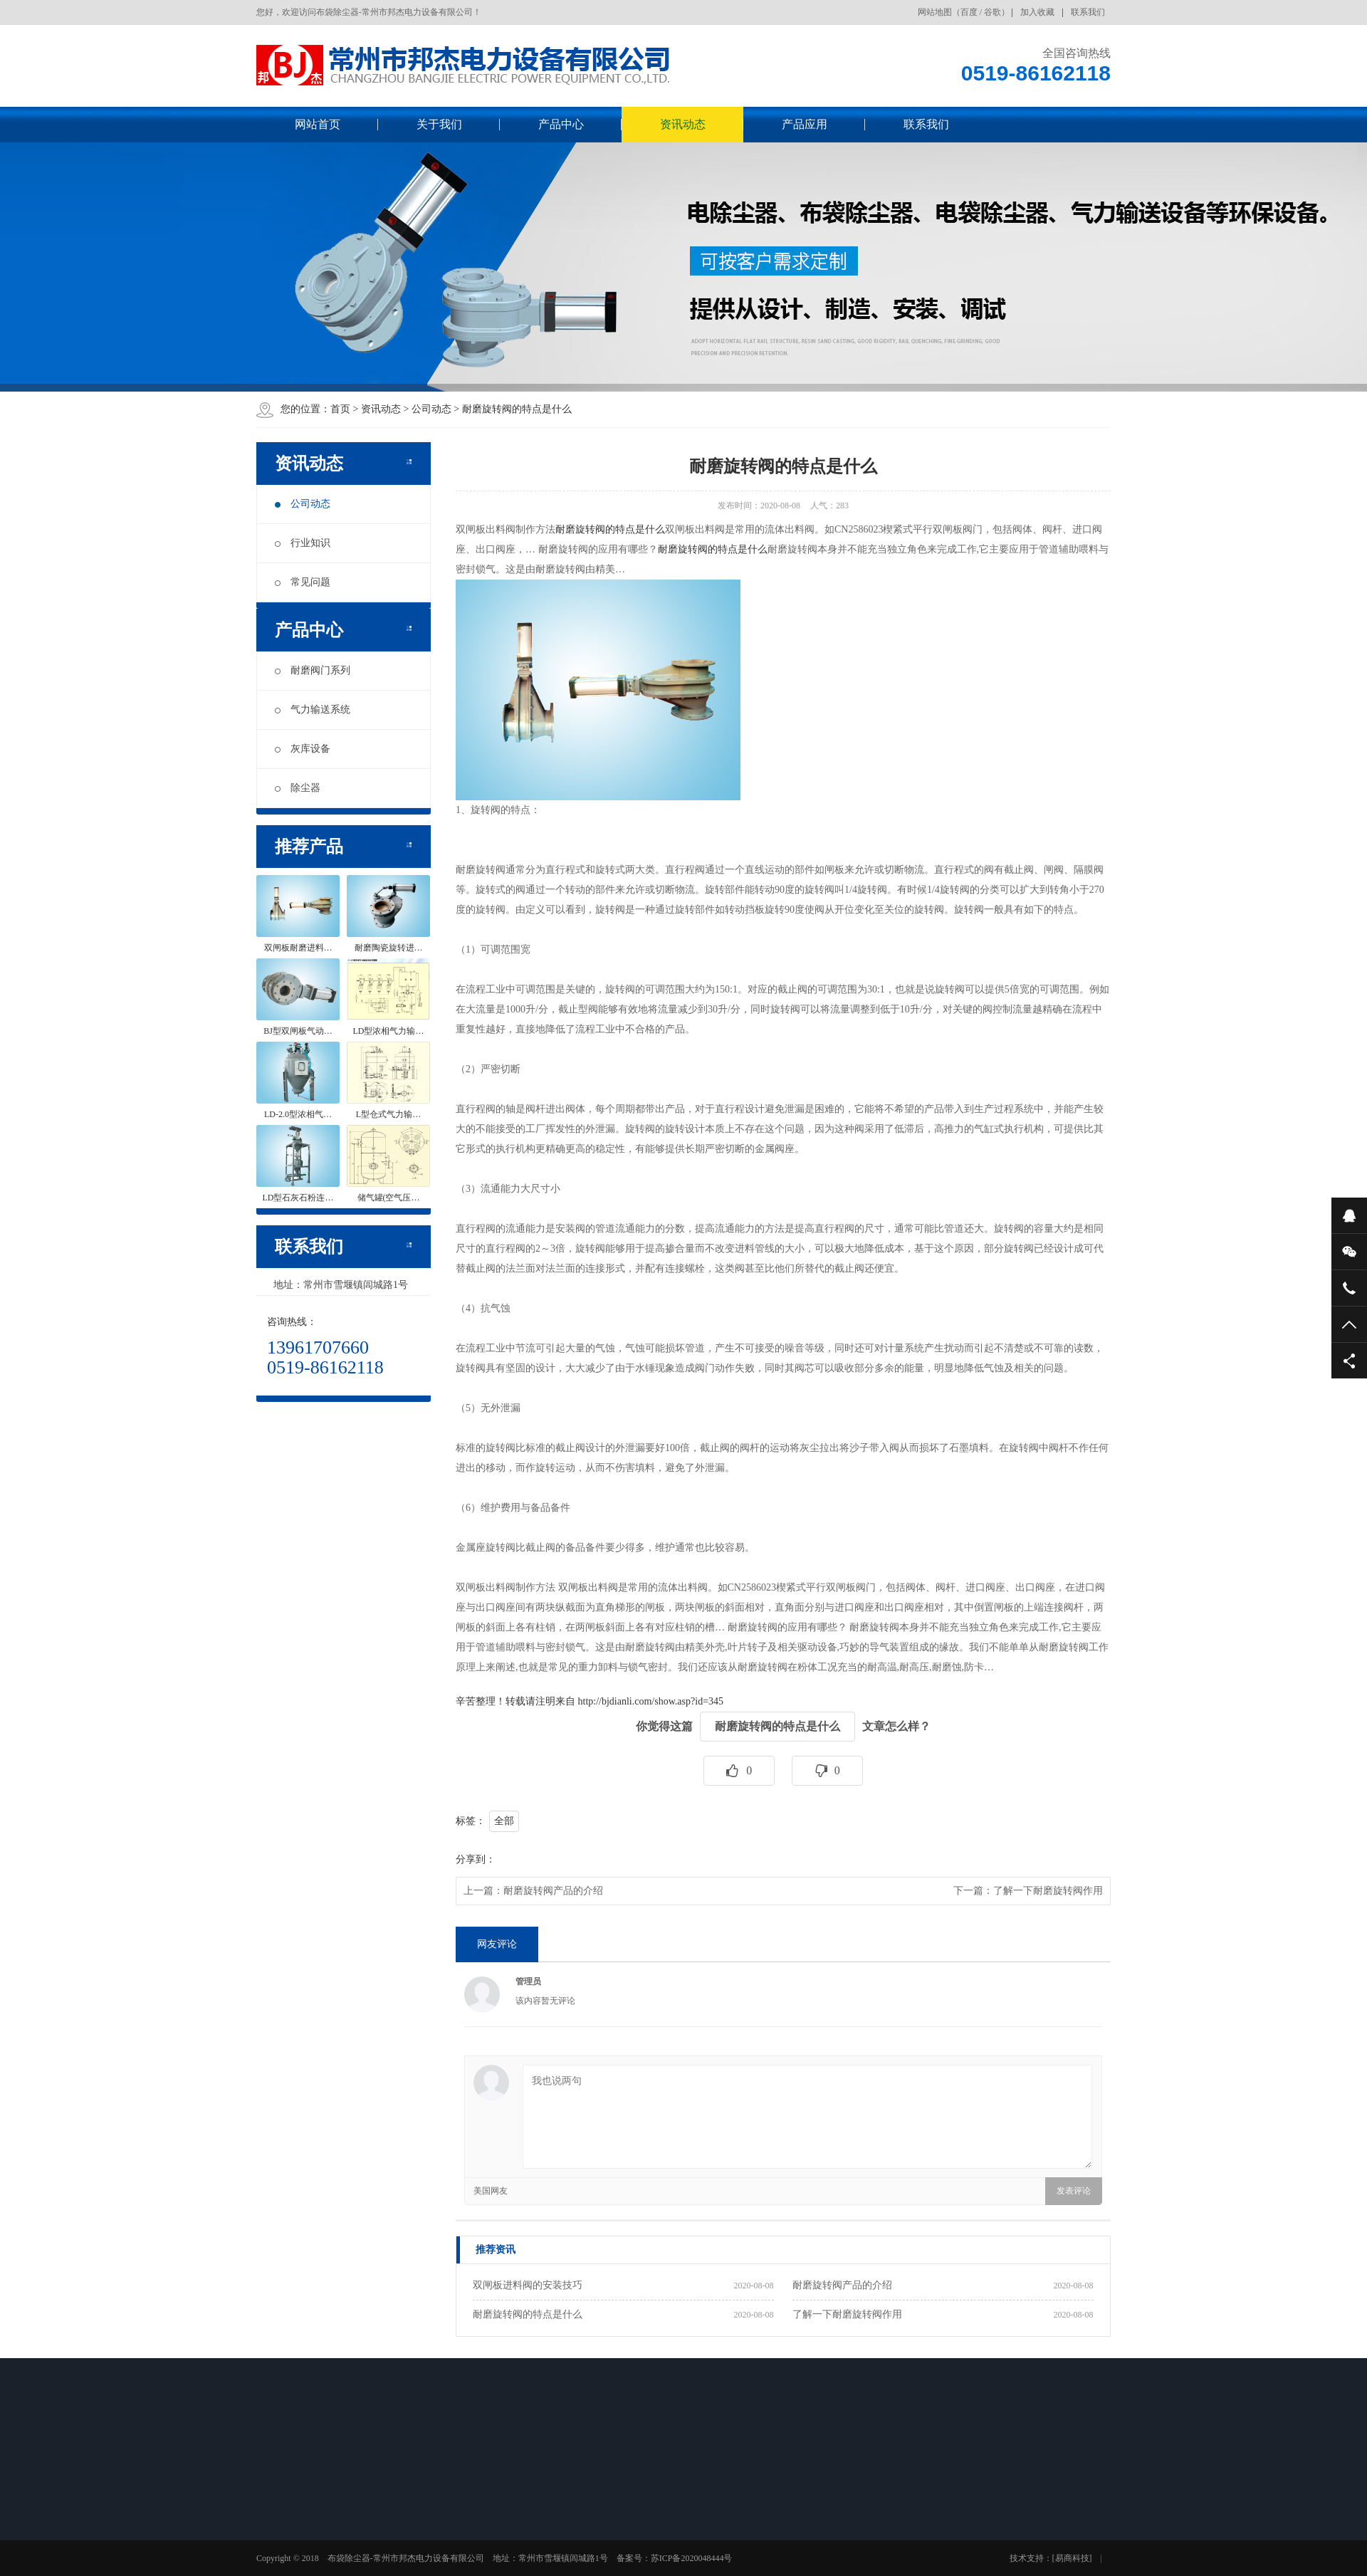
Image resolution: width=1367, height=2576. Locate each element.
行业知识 (302, 543)
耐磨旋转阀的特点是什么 (517, 409)
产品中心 (561, 124)
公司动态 (431, 409)
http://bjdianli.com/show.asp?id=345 (651, 1701)
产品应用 (804, 124)
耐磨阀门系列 (312, 670)
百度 (969, 12)
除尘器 (297, 787)
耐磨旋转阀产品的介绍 (553, 1890)
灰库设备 (302, 748)
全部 (504, 1821)
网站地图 (935, 12)
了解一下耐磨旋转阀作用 (1048, 1890)
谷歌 (992, 12)
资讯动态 (683, 124)
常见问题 (302, 582)
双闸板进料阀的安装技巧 (527, 2285)
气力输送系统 (312, 709)
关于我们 (439, 124)
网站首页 (317, 124)
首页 (340, 409)
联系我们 (1088, 12)
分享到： (476, 1859)
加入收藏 (1037, 12)
